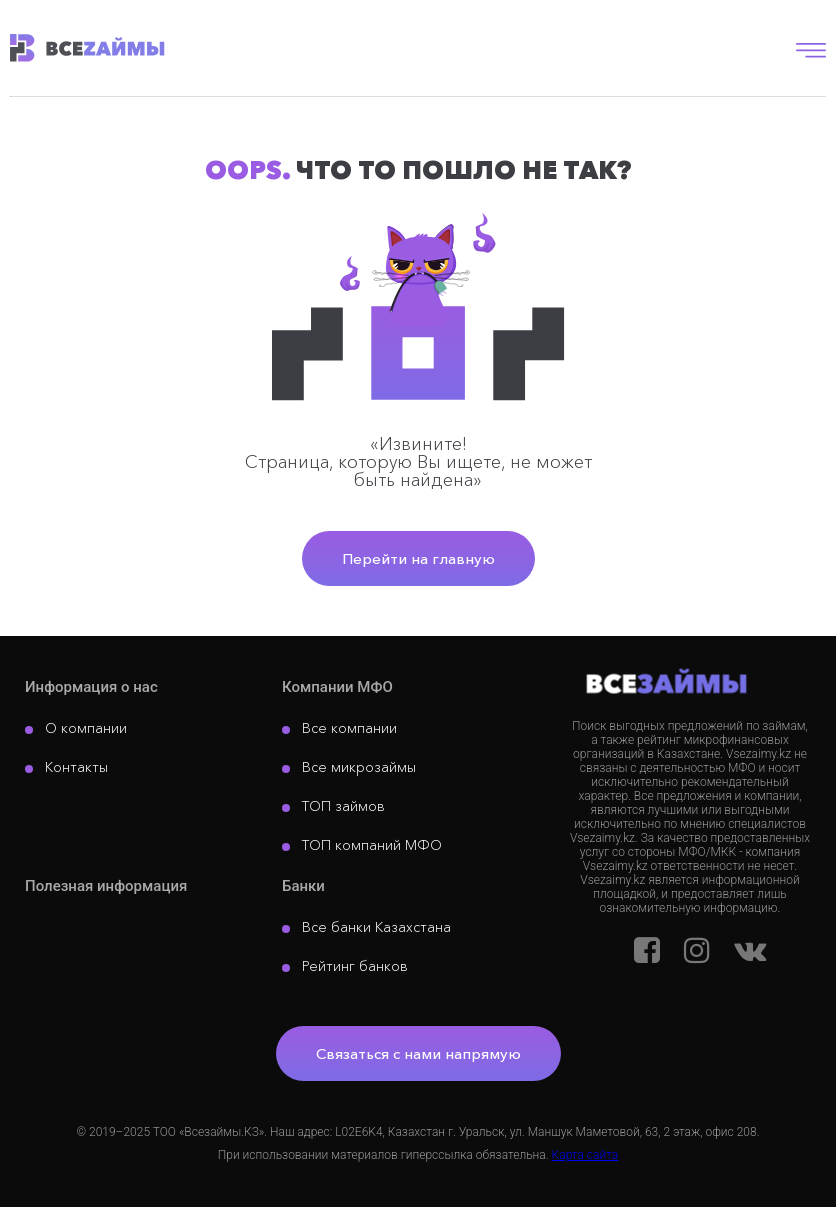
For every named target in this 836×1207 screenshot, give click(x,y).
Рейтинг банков (355, 966)
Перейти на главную (418, 558)
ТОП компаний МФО (372, 845)
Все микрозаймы (359, 767)
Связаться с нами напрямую (418, 1053)
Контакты (76, 767)
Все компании (349, 728)
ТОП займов (343, 806)
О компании (86, 728)
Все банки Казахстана (376, 927)
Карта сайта (585, 1155)
